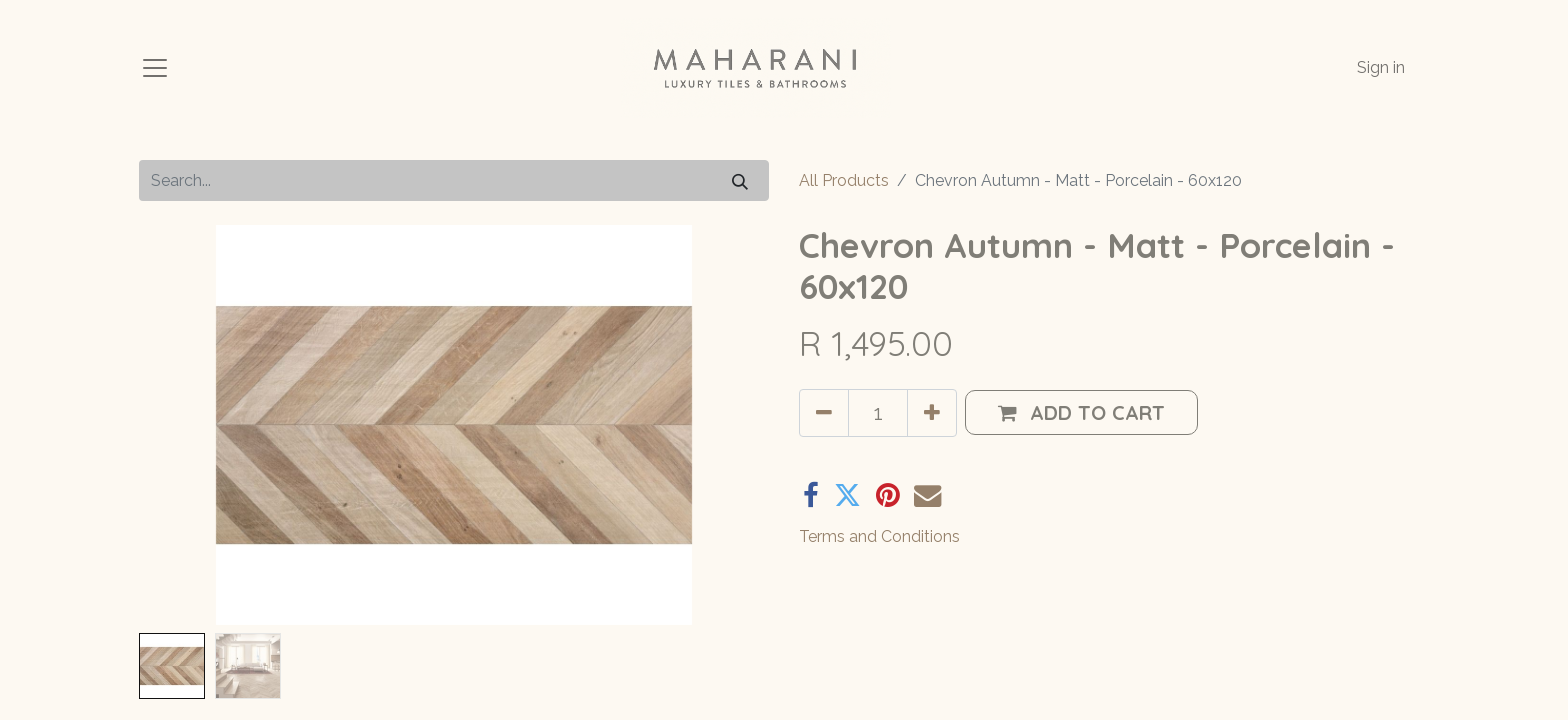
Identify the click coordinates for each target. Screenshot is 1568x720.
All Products (844, 180)
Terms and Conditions (879, 536)
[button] (1081, 412)
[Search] (740, 180)
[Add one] (932, 413)
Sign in (1381, 67)
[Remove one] (824, 413)
